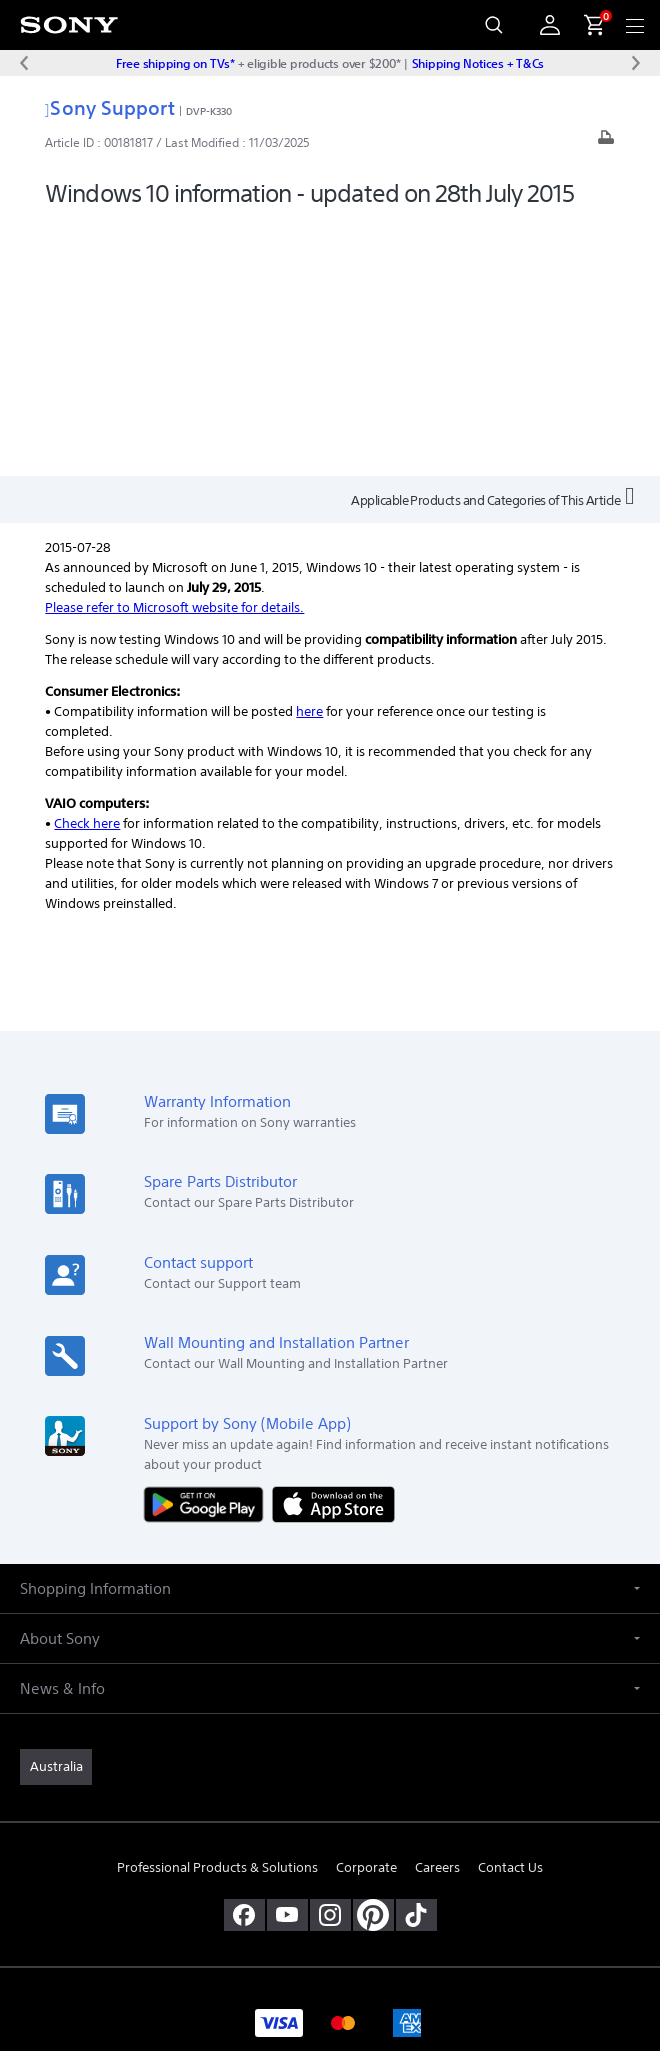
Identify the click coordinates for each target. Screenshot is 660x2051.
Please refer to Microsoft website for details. (174, 354)
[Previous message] (24, 63)
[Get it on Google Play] (208, 1250)
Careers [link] (437, 1614)
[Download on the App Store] (333, 1250)
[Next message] (636, 63)
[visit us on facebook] (244, 1662)
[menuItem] (586, 25)
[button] (330, 1335)
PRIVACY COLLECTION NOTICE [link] (330, 1934)
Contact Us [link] (510, 1614)
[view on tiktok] (416, 1662)
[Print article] (606, 142)
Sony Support (109, 107)
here (309, 458)
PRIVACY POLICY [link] (329, 1908)
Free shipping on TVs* (175, 63)
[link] (56, 1514)
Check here (87, 570)
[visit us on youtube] (287, 1662)
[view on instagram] (330, 1662)
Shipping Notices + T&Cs (478, 63)
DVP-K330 (209, 111)
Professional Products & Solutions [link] (217, 1614)
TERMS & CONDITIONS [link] (330, 1883)
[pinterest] (373, 1662)
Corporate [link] (366, 1614)
